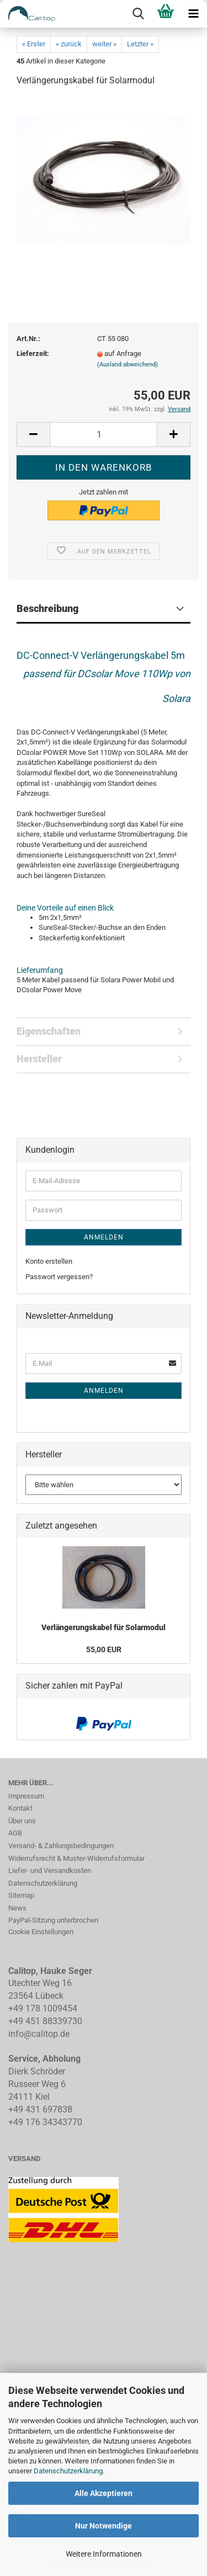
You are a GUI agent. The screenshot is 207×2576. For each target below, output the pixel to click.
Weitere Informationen (104, 2554)
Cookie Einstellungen (40, 1932)
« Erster (33, 44)
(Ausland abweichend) (127, 364)
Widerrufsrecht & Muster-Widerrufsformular (76, 1858)
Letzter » (140, 44)
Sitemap (21, 1895)
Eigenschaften (49, 1031)
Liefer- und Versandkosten (49, 1870)
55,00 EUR (103, 1649)
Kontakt (20, 1808)
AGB (15, 1833)
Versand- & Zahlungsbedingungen (61, 1845)
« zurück (69, 44)
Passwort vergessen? (59, 1277)
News (17, 1908)
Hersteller (39, 1059)
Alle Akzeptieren (103, 2493)
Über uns (22, 1821)
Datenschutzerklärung (68, 2471)
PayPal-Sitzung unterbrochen (53, 1920)
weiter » (104, 44)
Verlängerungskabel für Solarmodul (103, 1627)
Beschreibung (47, 608)
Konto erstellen (48, 1261)
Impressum (26, 1796)
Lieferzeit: (33, 353)
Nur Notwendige (103, 2525)
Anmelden (104, 1237)
